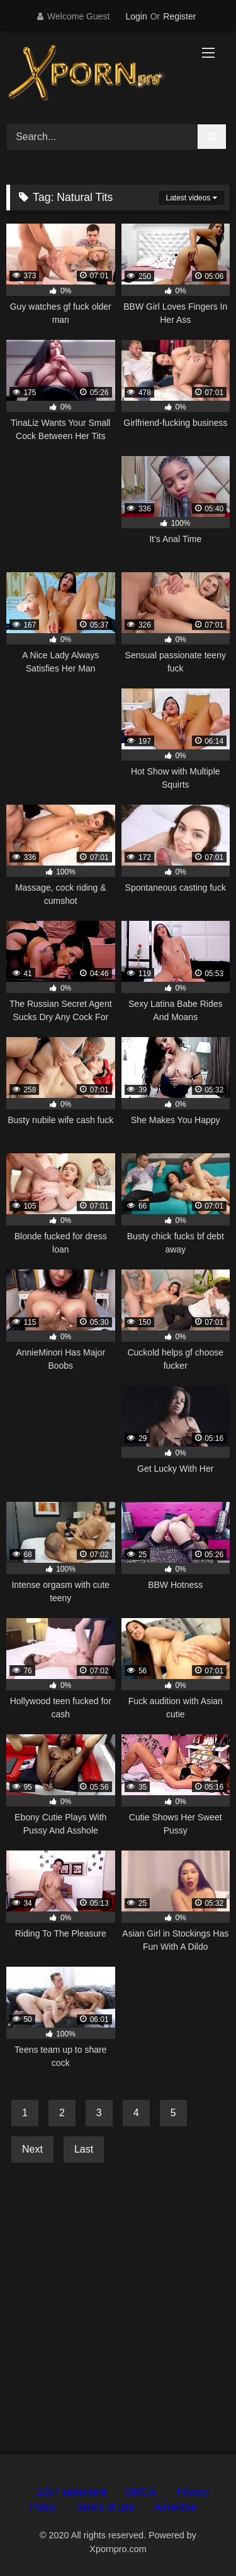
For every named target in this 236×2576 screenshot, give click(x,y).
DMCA (141, 2492)
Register (179, 16)
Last (83, 2149)
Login (136, 16)
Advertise (175, 2507)
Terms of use (106, 2507)
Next (32, 2149)
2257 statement (71, 2492)
